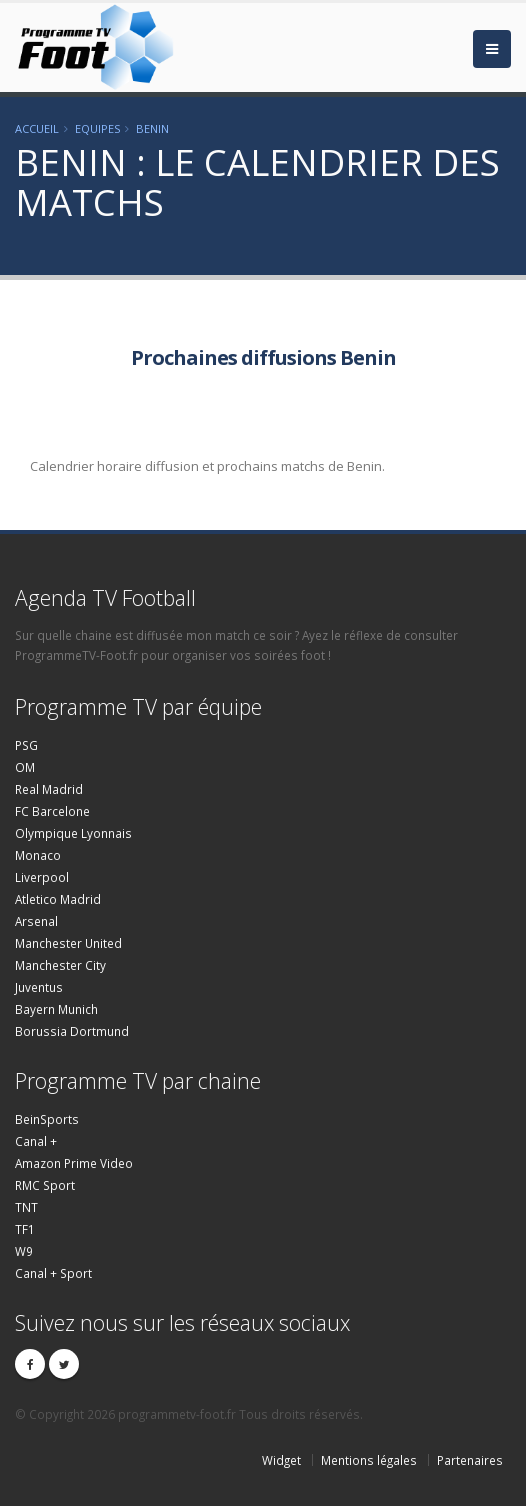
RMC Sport (45, 1185)
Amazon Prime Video (74, 1163)
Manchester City (60, 965)
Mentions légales (369, 1460)
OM (25, 767)
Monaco (38, 855)
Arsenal (36, 921)
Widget (281, 1460)
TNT (26, 1207)
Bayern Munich (56, 1009)
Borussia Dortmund (72, 1031)
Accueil (37, 128)
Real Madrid (49, 789)
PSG (26, 745)
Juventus (39, 987)
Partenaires (470, 1460)
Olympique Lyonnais (73, 833)
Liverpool (42, 877)
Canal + (36, 1141)
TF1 (25, 1229)
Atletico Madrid (58, 899)
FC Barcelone (52, 811)
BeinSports (47, 1119)
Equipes (97, 128)
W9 (24, 1251)
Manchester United (68, 943)
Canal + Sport (53, 1273)
